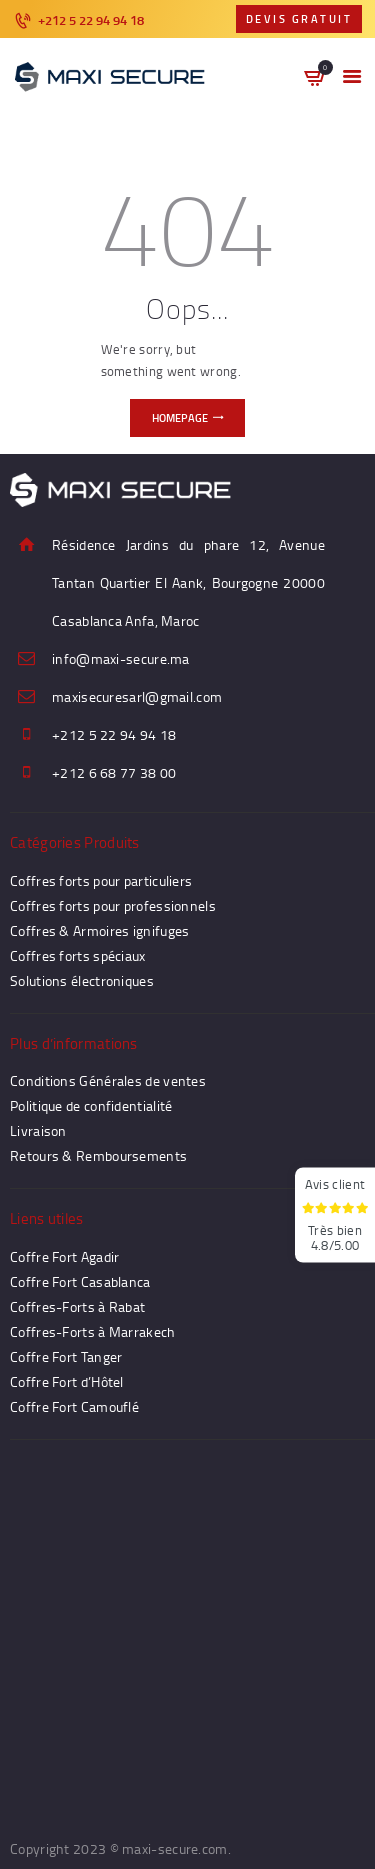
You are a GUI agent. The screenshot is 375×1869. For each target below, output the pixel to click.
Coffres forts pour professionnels (113, 905)
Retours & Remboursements (98, 1155)
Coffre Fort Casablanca (80, 1281)
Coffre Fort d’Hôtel (67, 1381)
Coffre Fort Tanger (66, 1356)
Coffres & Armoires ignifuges (99, 930)
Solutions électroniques (82, 980)
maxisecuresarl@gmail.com (137, 696)
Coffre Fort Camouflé (74, 1406)
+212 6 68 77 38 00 (114, 772)
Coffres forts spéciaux (78, 955)
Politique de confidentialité (91, 1105)
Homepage (180, 418)
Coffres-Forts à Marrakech (93, 1331)
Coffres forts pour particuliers (101, 880)
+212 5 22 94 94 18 (114, 734)
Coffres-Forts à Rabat (77, 1306)
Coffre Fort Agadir (64, 1256)
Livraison (38, 1130)
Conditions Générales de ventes (108, 1080)
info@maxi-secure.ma (121, 658)
